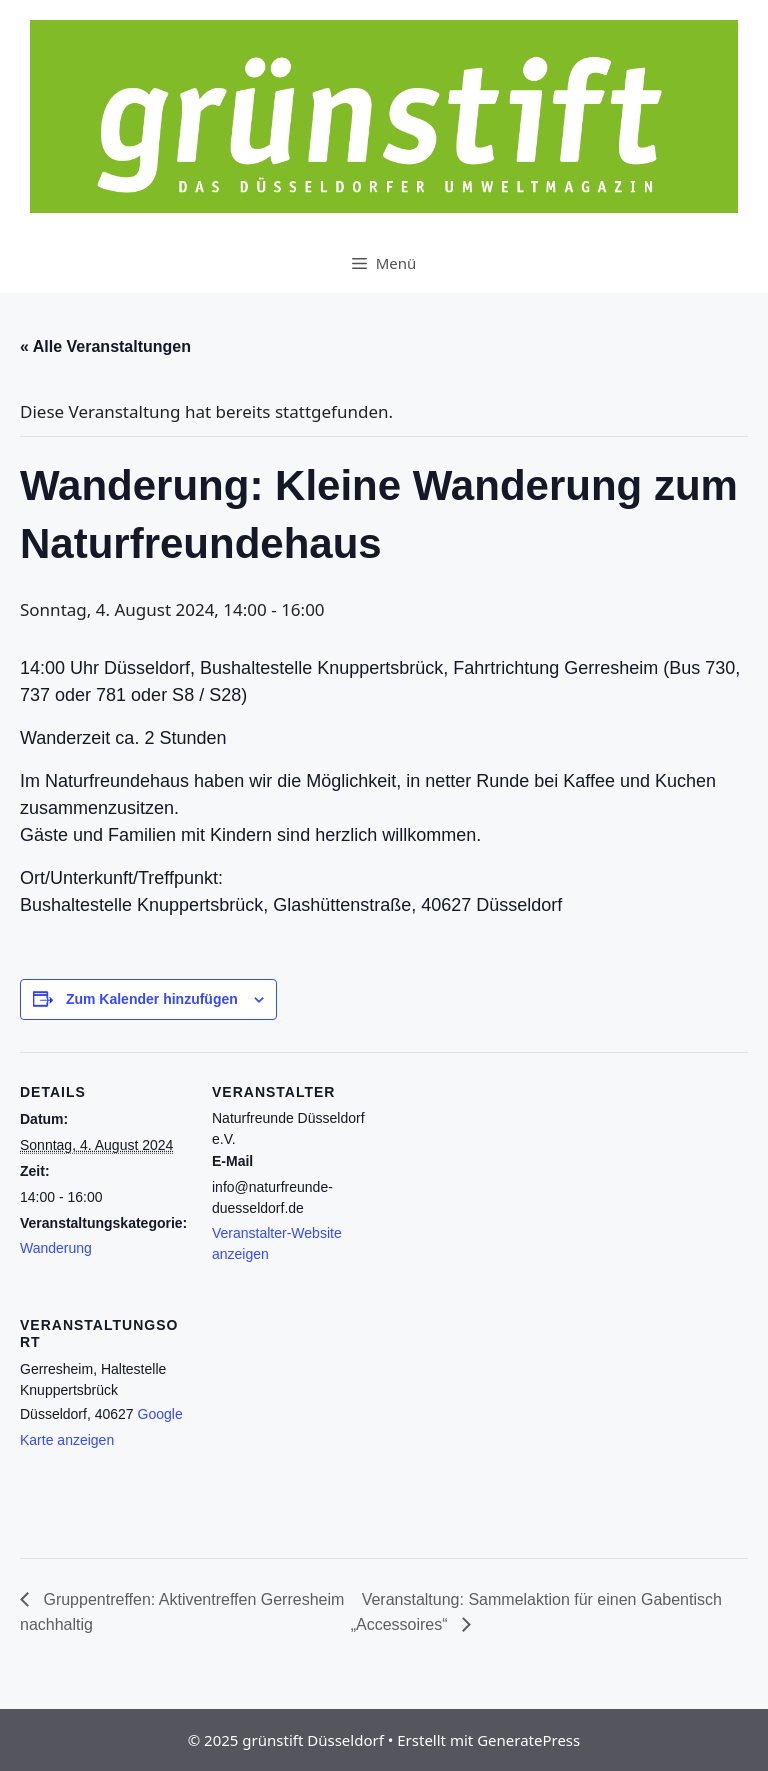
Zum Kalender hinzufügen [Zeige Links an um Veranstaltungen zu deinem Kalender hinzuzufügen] (152, 999)
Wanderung (56, 1248)
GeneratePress (528, 1740)
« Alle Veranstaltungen (105, 346)
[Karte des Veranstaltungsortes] (317, 1422)
